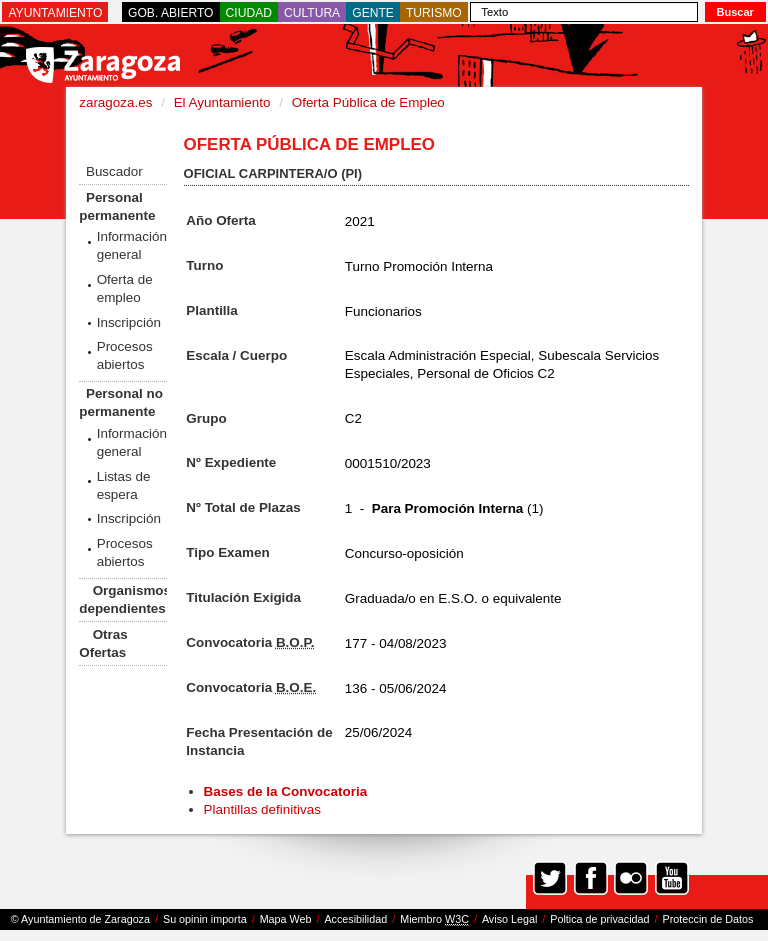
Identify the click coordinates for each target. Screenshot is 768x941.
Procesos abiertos (125, 355)
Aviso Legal (509, 919)
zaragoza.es (115, 102)
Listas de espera (124, 485)
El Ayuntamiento (222, 102)
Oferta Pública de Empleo (368, 102)
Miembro (434, 919)
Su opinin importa (205, 919)
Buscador (114, 171)
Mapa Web (286, 919)
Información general (132, 245)
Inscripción (129, 322)
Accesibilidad (355, 919)
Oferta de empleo (125, 288)
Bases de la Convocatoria (287, 791)
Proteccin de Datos (707, 919)
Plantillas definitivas (262, 809)
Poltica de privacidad (599, 919)
